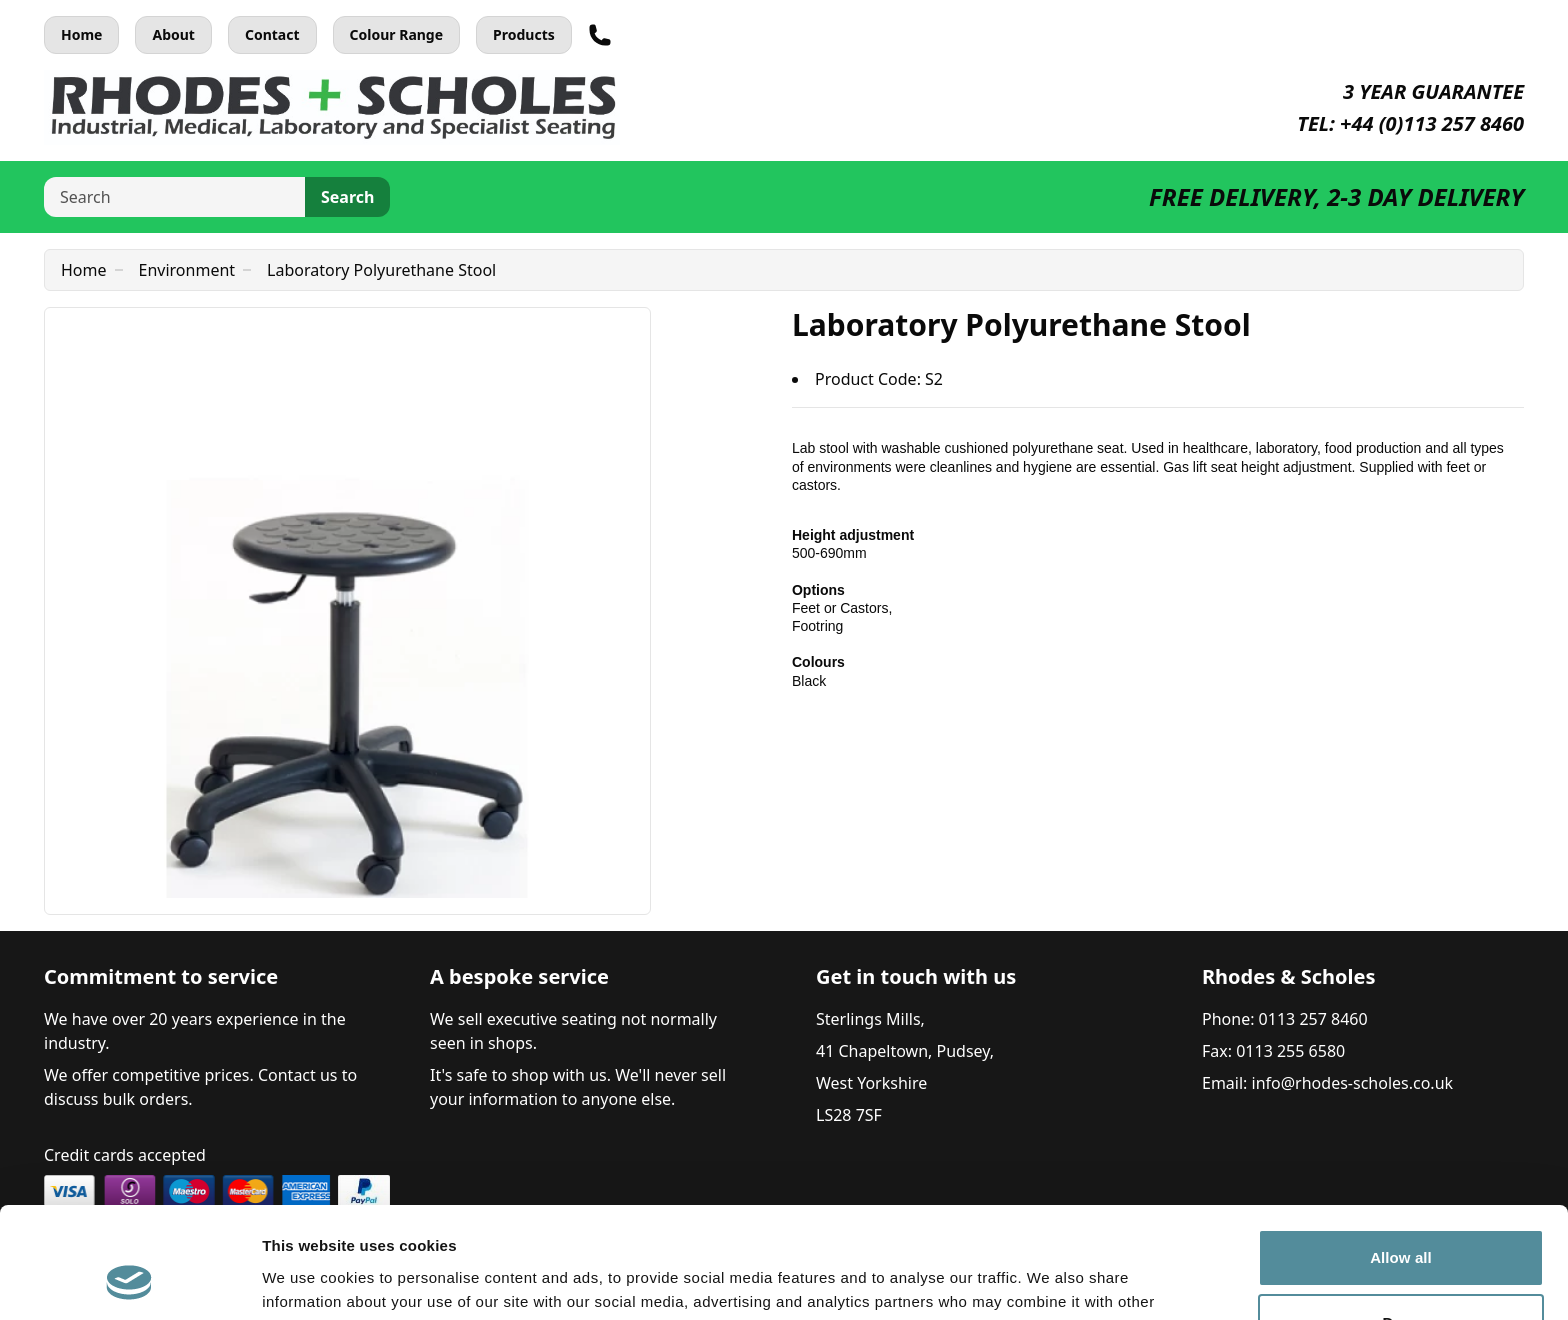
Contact (272, 34)
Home (81, 34)
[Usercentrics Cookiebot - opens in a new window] (129, 1281)
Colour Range (397, 34)
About (173, 34)
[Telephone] (600, 35)
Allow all (1401, 1157)
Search (347, 197)
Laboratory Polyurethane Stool (381, 270)
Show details (308, 1280)
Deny (1400, 1222)
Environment (187, 270)
